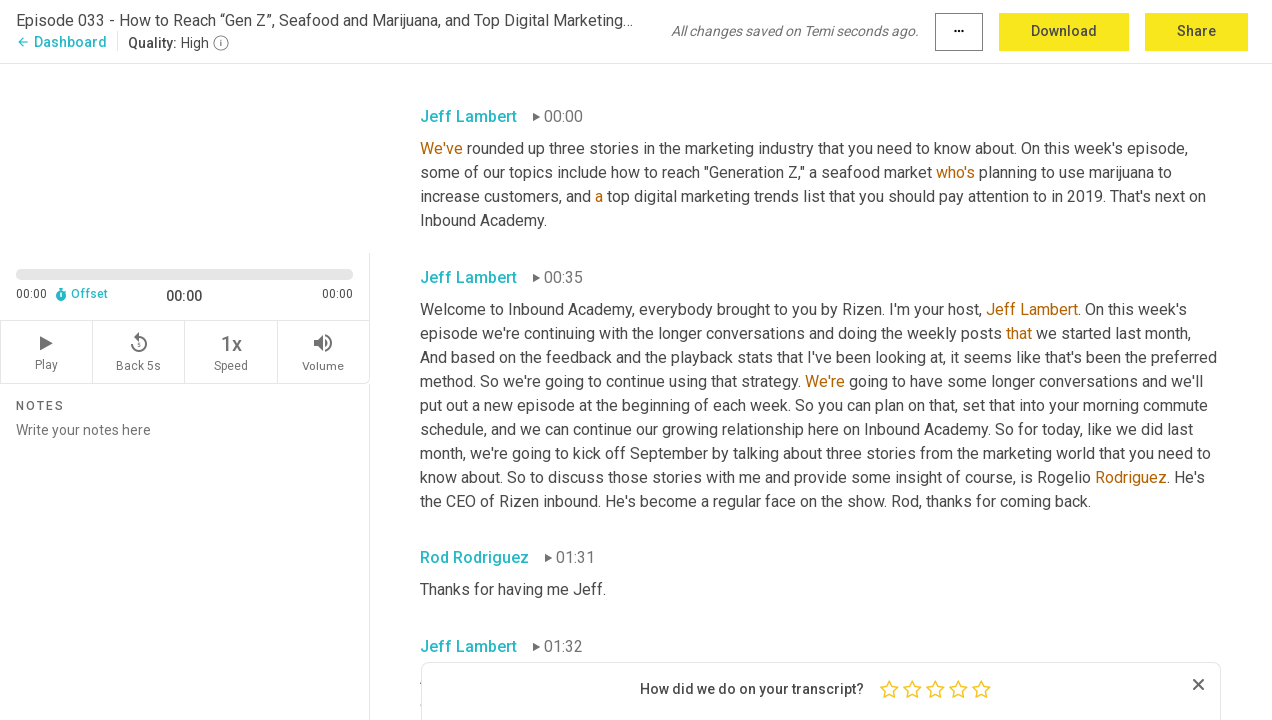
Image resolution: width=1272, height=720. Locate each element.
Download (1064, 31)
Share (1196, 31)
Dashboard (61, 42)
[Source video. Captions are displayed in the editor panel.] (185, 156)
